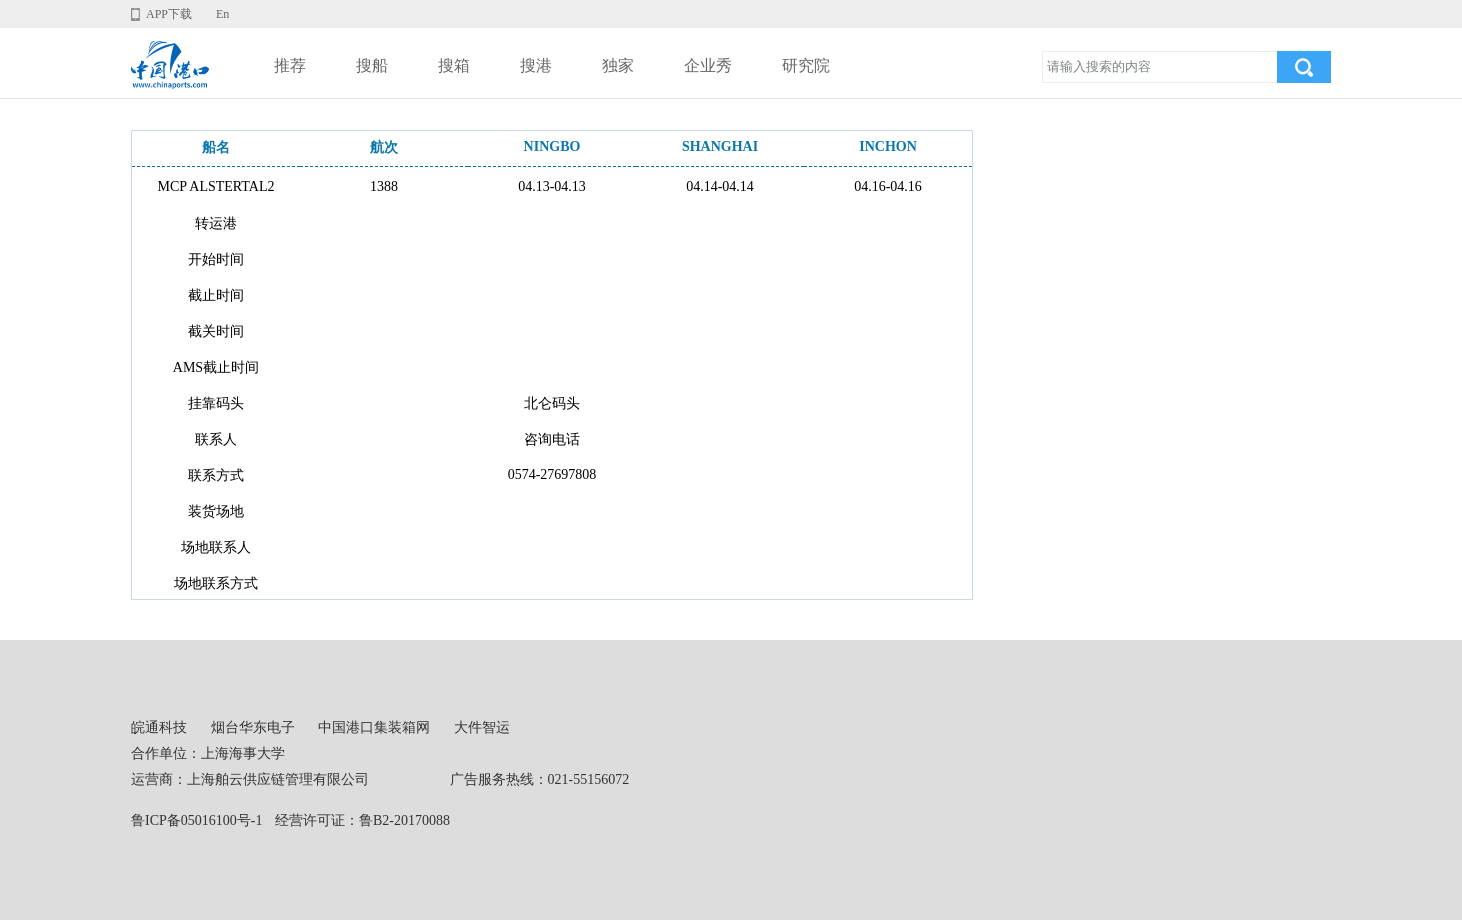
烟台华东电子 (253, 727)
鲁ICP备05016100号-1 (196, 820)
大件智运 (482, 727)
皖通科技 (159, 727)
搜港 (536, 65)
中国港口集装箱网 (374, 727)
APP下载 (169, 14)
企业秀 (708, 65)
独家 (618, 65)
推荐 (290, 65)
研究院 (806, 65)
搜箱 (454, 65)
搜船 (372, 65)
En (222, 14)
